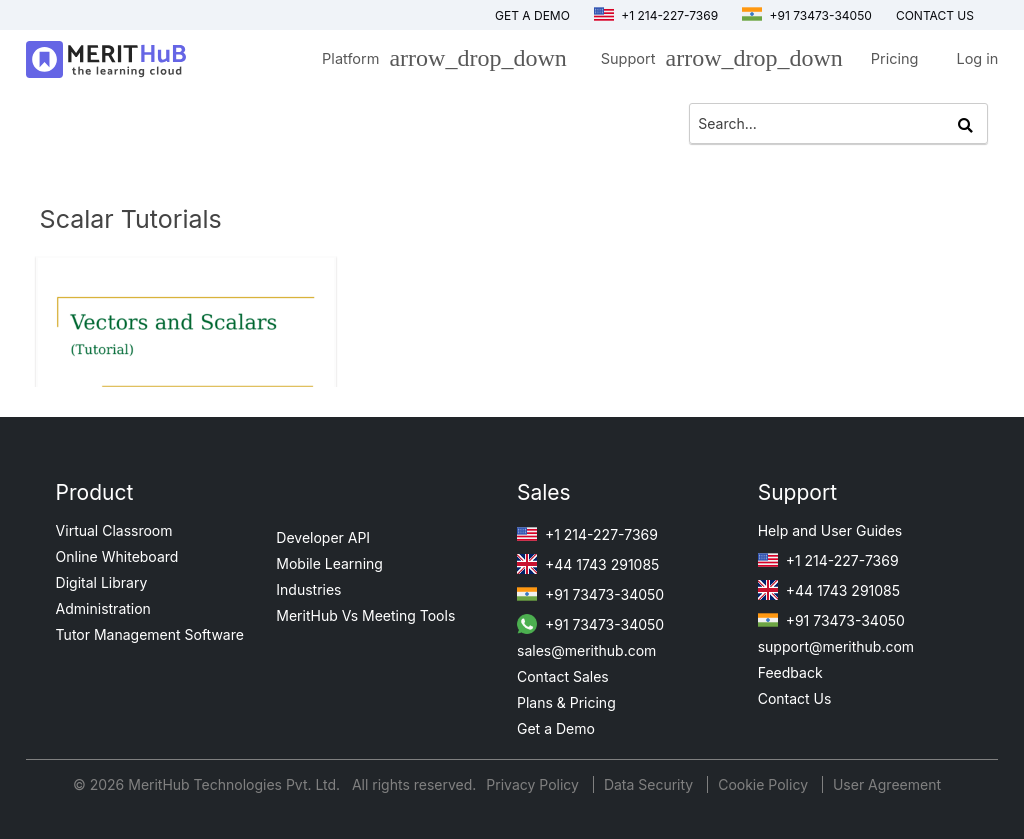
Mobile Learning (329, 563)
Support (717, 62)
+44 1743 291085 (588, 564)
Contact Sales (563, 676)
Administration (103, 608)
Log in (977, 58)
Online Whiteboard (117, 556)
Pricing (895, 58)
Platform (439, 62)
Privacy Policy (534, 784)
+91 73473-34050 (807, 15)
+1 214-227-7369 (656, 15)
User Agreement (887, 784)
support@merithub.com (836, 646)
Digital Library (102, 582)
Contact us (935, 15)
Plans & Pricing (566, 702)
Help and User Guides (830, 530)
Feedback (790, 672)
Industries (308, 589)
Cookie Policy (763, 784)
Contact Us (795, 698)
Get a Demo (532, 15)
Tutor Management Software (150, 634)
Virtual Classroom (114, 530)
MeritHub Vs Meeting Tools (365, 615)
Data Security (650, 784)
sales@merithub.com (586, 650)
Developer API (323, 537)
